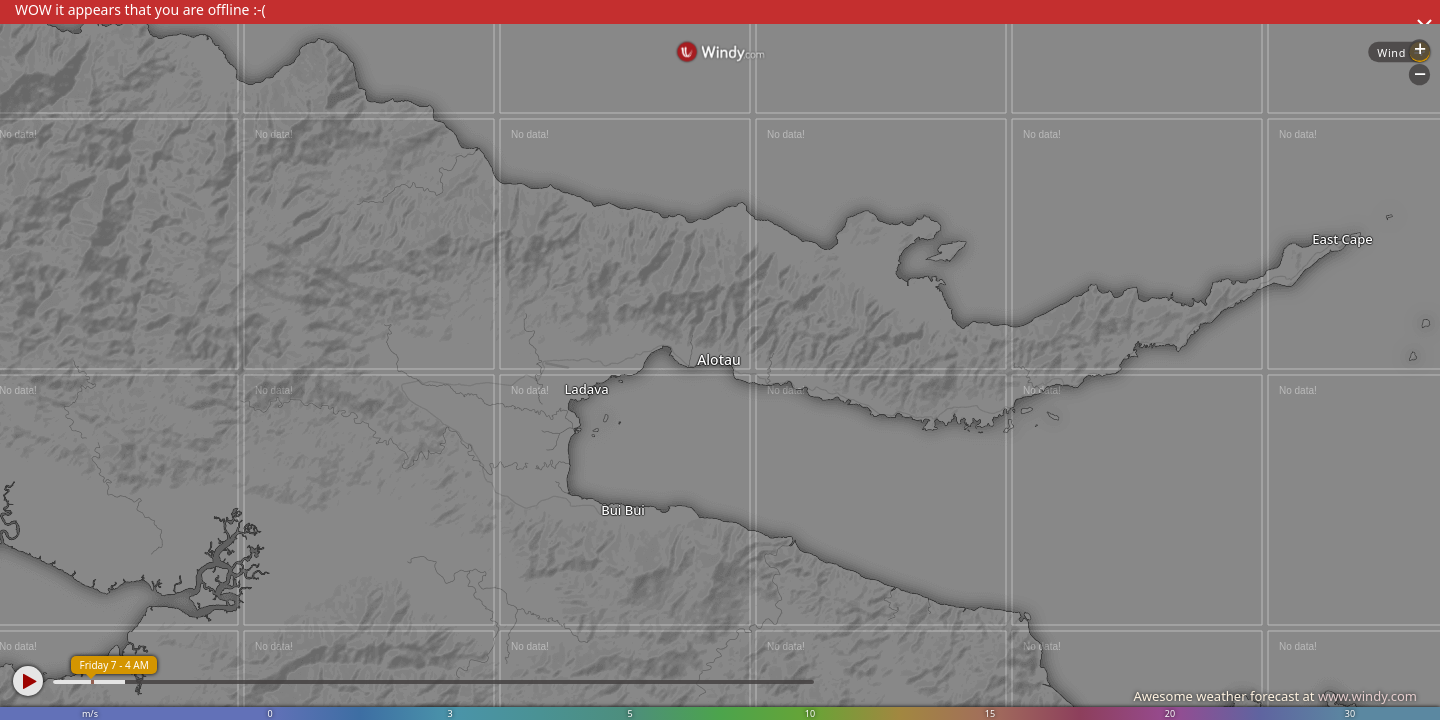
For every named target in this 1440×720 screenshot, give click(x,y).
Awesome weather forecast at (1275, 696)
